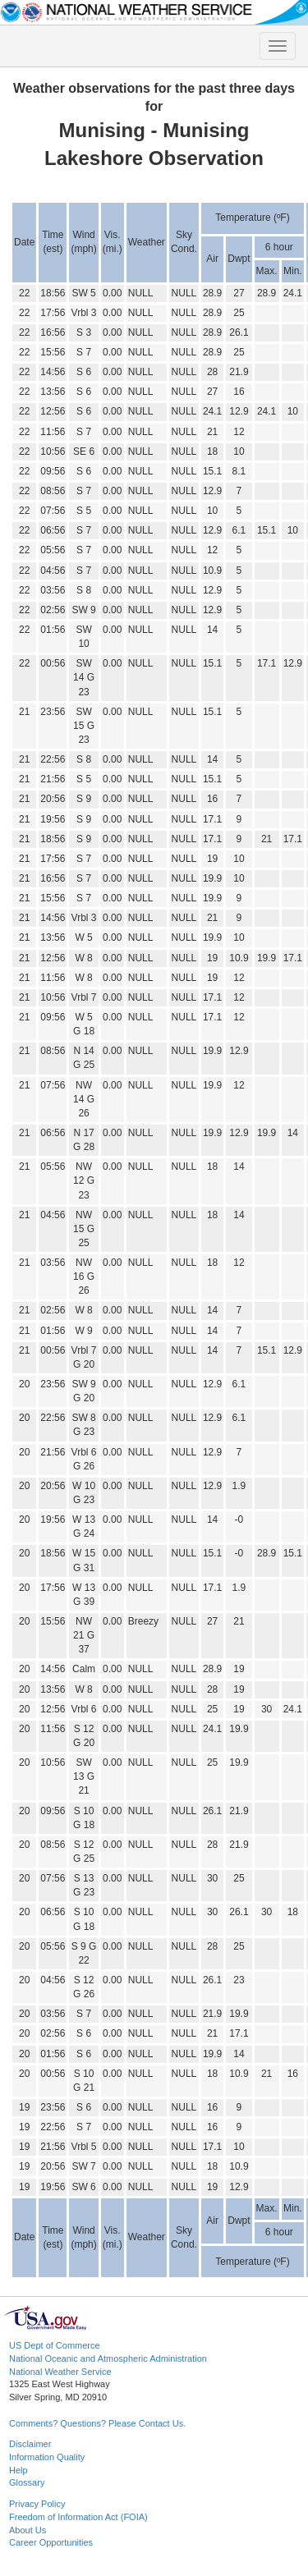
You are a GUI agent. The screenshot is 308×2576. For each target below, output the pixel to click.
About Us (27, 2530)
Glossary (26, 2482)
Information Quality (47, 2457)
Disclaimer (30, 2444)
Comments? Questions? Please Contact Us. (97, 2423)
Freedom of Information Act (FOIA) (78, 2517)
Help (18, 2470)
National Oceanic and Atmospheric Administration (108, 2358)
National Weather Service (60, 2372)
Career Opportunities (51, 2542)
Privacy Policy (37, 2504)
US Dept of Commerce (54, 2345)
